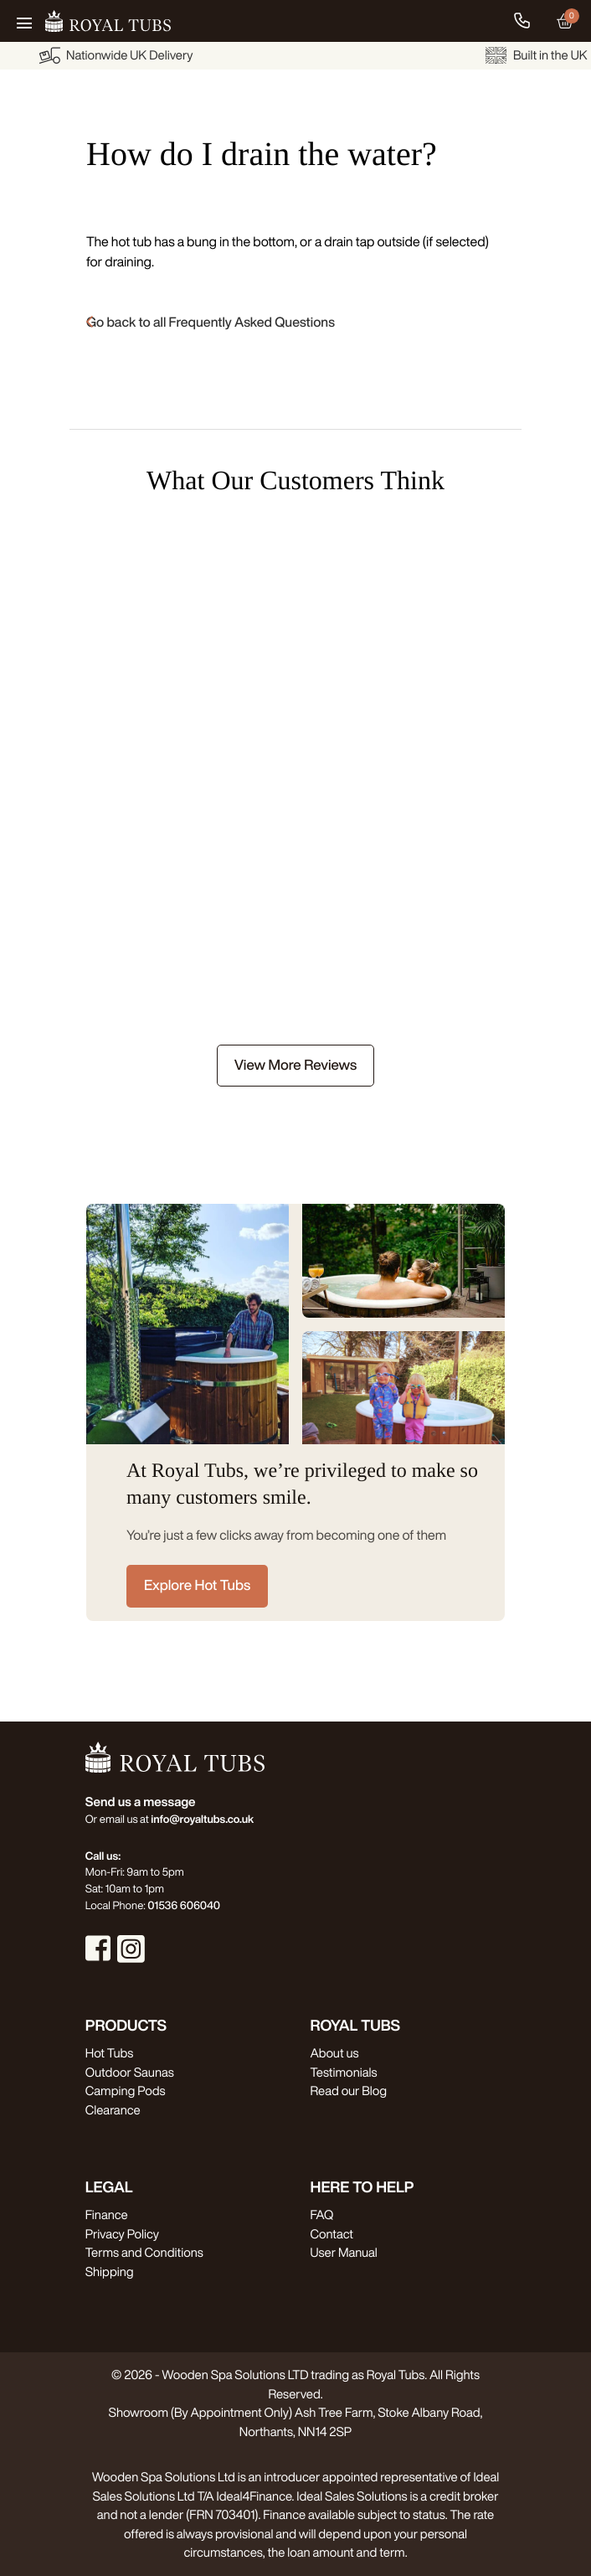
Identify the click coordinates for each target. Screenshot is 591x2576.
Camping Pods (125, 2090)
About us (335, 2053)
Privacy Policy (122, 2234)
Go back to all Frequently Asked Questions (210, 322)
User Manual (344, 2252)
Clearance (113, 2110)
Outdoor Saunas (129, 2072)
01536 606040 (183, 1905)
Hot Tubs (109, 2053)
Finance (106, 2214)
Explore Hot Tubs (197, 1585)
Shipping (109, 2271)
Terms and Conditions (144, 2252)
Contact (332, 2234)
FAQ (322, 2214)
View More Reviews (295, 1065)
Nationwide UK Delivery (249, 55)
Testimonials (344, 2072)
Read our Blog (349, 2090)
